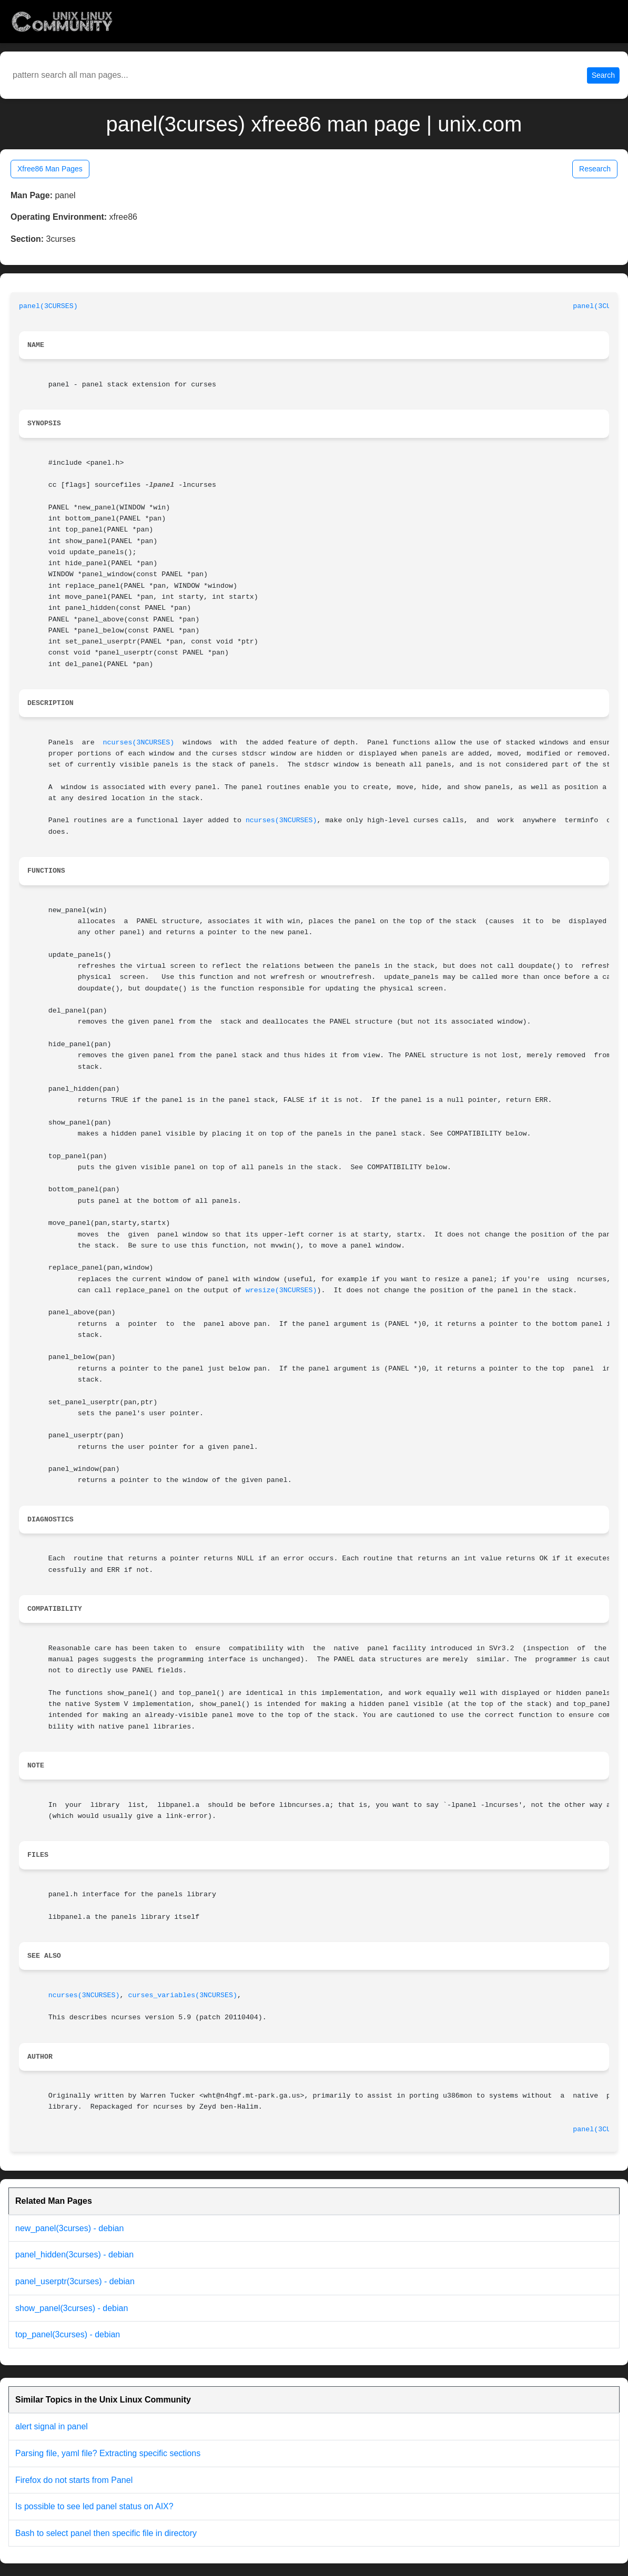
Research (595, 169)
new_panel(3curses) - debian (69, 2228)
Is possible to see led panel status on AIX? (94, 2506)
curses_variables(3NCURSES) (182, 1995)
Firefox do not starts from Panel (74, 2480)
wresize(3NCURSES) (281, 1290)
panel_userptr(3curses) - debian (75, 2281)
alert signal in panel (51, 2426)
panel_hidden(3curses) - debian (74, 2254)
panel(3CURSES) (48, 306)
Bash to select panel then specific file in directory (106, 2533)
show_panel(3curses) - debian (71, 2308)
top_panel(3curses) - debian (67, 2334)
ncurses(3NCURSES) (139, 743)
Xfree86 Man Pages (50, 169)
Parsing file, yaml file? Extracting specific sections (107, 2453)
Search (603, 75)
